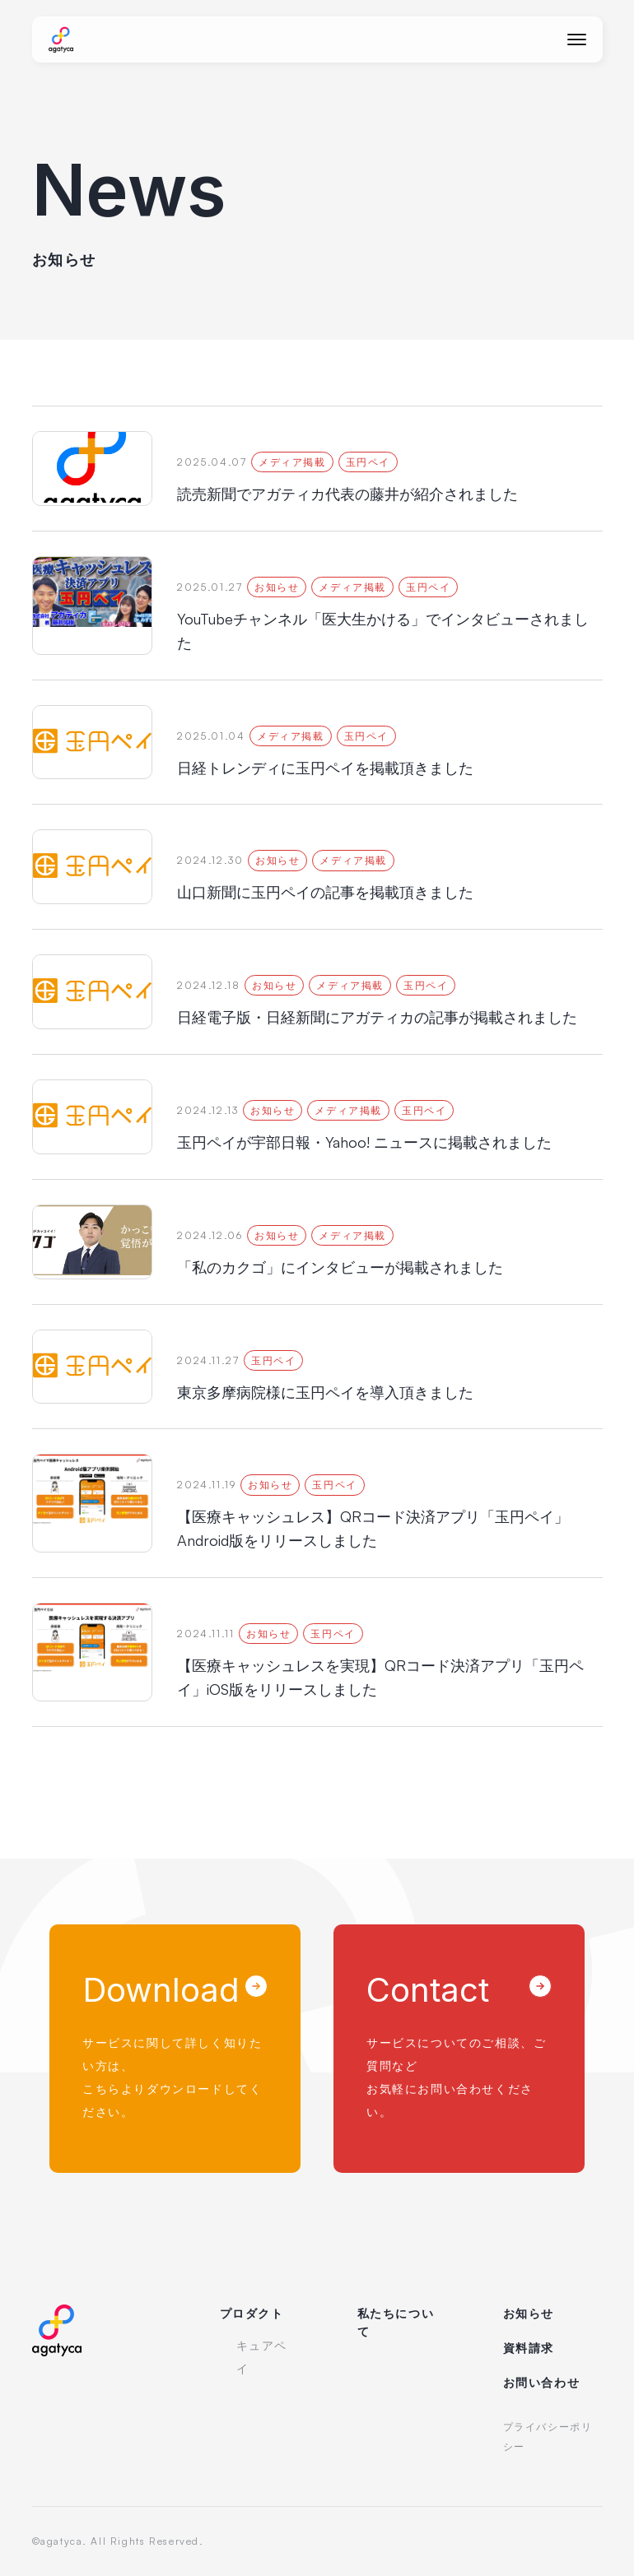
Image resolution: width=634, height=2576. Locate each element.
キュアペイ (261, 2356)
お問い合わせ (541, 2382)
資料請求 (528, 2348)
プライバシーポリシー (548, 2437)
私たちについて (396, 2322)
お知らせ (528, 2313)
